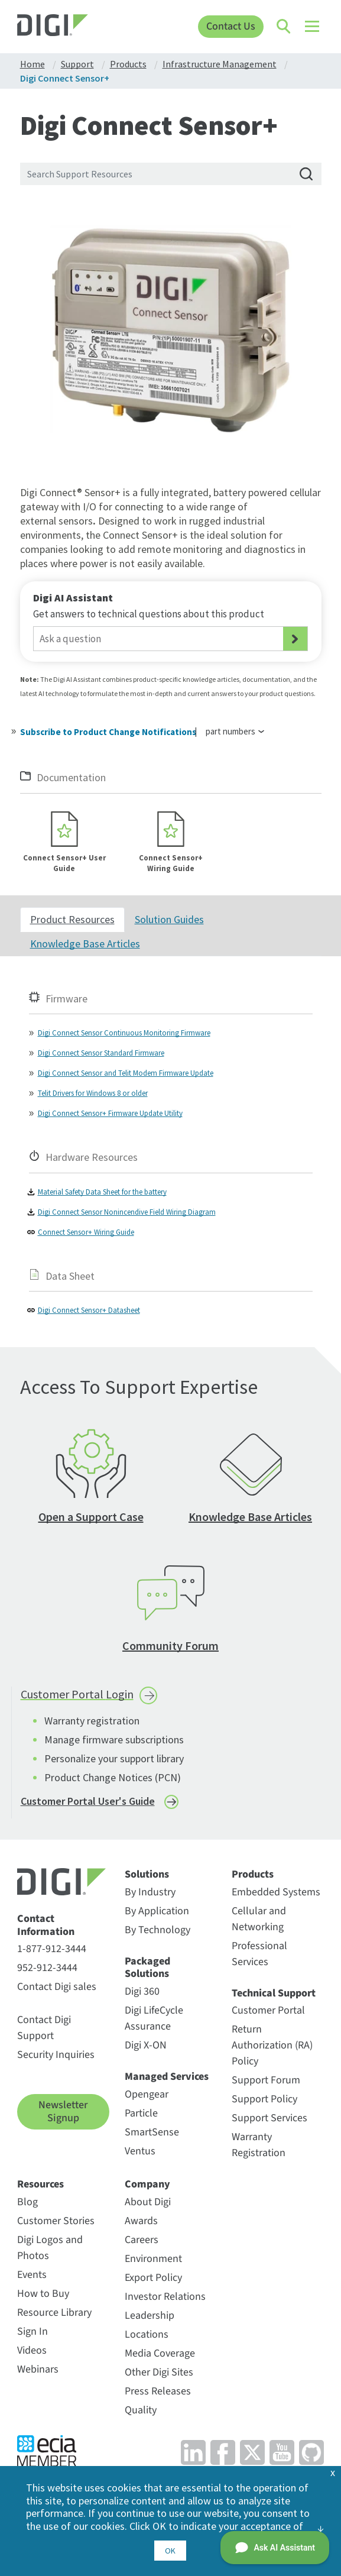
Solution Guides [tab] (169, 923)
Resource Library (54, 2316)
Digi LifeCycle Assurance (154, 2022)
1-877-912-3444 (51, 1953)
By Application (157, 1915)
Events (32, 2278)
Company (147, 2189)
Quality (141, 2414)
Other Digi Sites (159, 2376)
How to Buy (43, 2297)
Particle (141, 2117)
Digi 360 (142, 1995)
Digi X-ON (146, 2049)
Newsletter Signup (62, 2116)
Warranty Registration (258, 2149)
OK (170, 2550)
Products (253, 1879)
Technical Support (274, 1997)
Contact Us (229, 26)
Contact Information (45, 1930)
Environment (153, 2262)
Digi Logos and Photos (50, 2252)
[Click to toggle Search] (284, 26)
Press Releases (158, 2395)
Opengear (146, 2098)
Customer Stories (56, 2225)
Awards (141, 2225)
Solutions (147, 1879)
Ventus (140, 2155)
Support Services (269, 2122)
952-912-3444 (47, 1972)
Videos (32, 2354)
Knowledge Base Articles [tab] (85, 947)
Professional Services (259, 1958)
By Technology (157, 1934)
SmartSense (152, 2136)
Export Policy (153, 2281)
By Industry (150, 1896)
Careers (141, 2244)
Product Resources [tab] (72, 923)
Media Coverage (160, 2357)
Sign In (32, 2335)
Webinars (38, 2373)
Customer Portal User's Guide (88, 1805)
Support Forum (266, 2084)
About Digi (148, 2206)
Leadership (149, 2319)
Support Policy (264, 2103)
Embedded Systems (276, 1896)
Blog (27, 2206)
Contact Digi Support (44, 2032)
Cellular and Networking (259, 1923)
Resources (40, 2189)
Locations (146, 2338)
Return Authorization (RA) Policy (272, 2050)
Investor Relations (165, 2300)
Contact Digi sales (56, 1991)
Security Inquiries (56, 2059)
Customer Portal (268, 2015)
